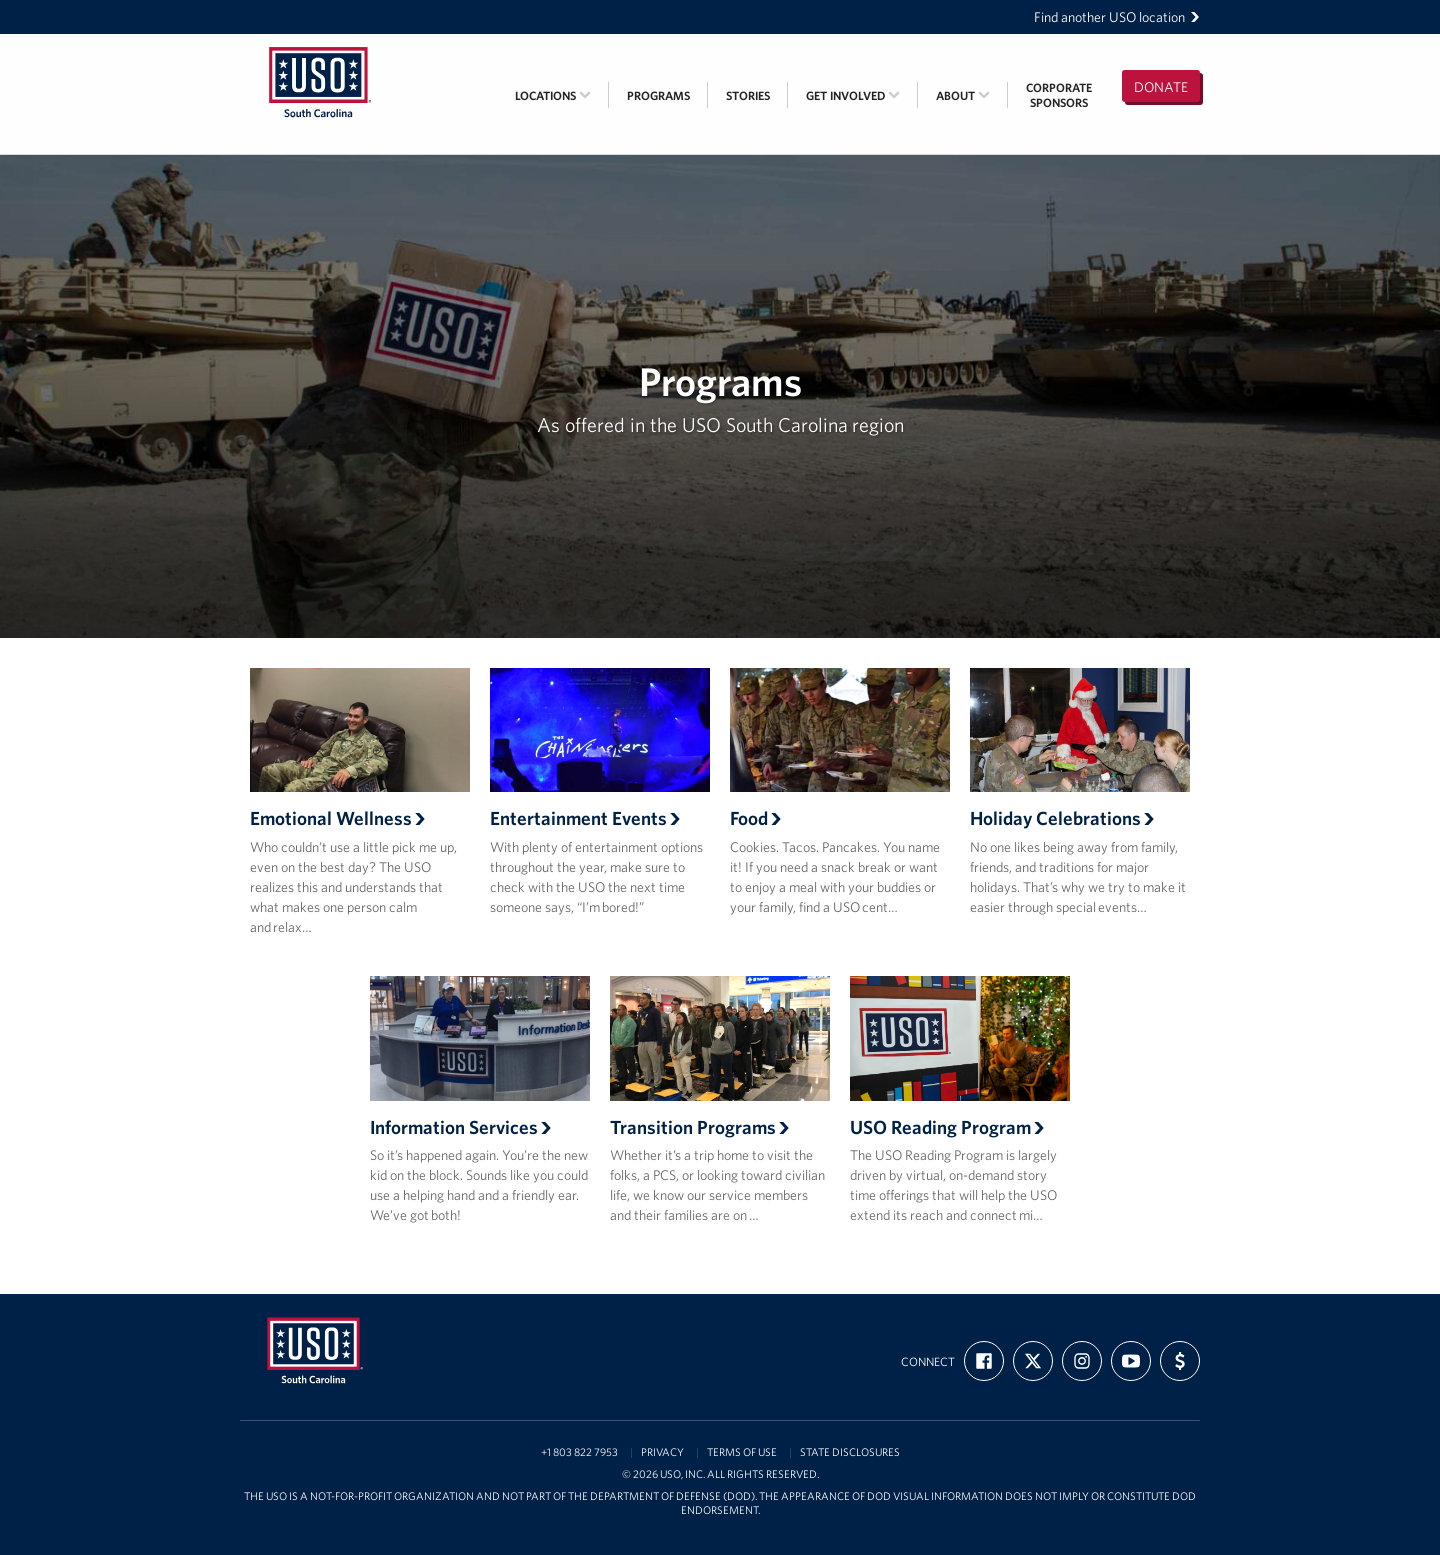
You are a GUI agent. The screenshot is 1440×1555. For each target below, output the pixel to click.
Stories (748, 95)
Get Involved (853, 95)
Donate (1161, 87)
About (963, 95)
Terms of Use (742, 1452)
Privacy (662, 1452)
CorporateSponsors (1059, 95)
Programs (658, 95)
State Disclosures (850, 1452)
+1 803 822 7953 (579, 1452)
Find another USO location (1117, 17)
